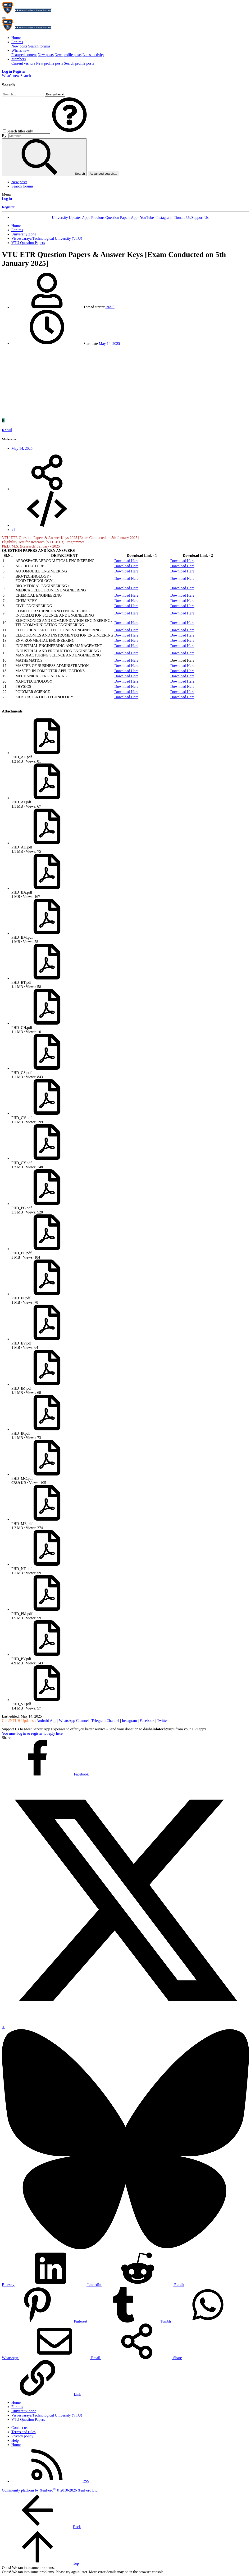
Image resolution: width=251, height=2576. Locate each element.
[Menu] (4, 18)
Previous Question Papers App (114, 217)
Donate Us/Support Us (191, 217)
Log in (7, 199)
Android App (46, 1721)
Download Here (126, 561)
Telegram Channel (105, 1721)
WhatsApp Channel (74, 1721)
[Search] (25, 76)
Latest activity (93, 55)
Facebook (147, 1721)
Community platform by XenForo (50, 2490)
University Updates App (70, 217)
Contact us (19, 2428)
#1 (13, 530)
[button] (69, 131)
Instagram (164, 217)
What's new (20, 50)
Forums (17, 42)
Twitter (162, 1721)
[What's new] (11, 76)
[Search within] (55, 94)
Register (8, 207)
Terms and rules (23, 2432)
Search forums (39, 46)
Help (15, 2440)
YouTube (147, 217)
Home (16, 38)
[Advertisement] (125, 383)
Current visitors (23, 63)
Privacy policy (22, 2436)
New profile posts (68, 55)
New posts (19, 46)
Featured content (24, 55)
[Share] (46, 489)
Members (18, 59)
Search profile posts (79, 63)
